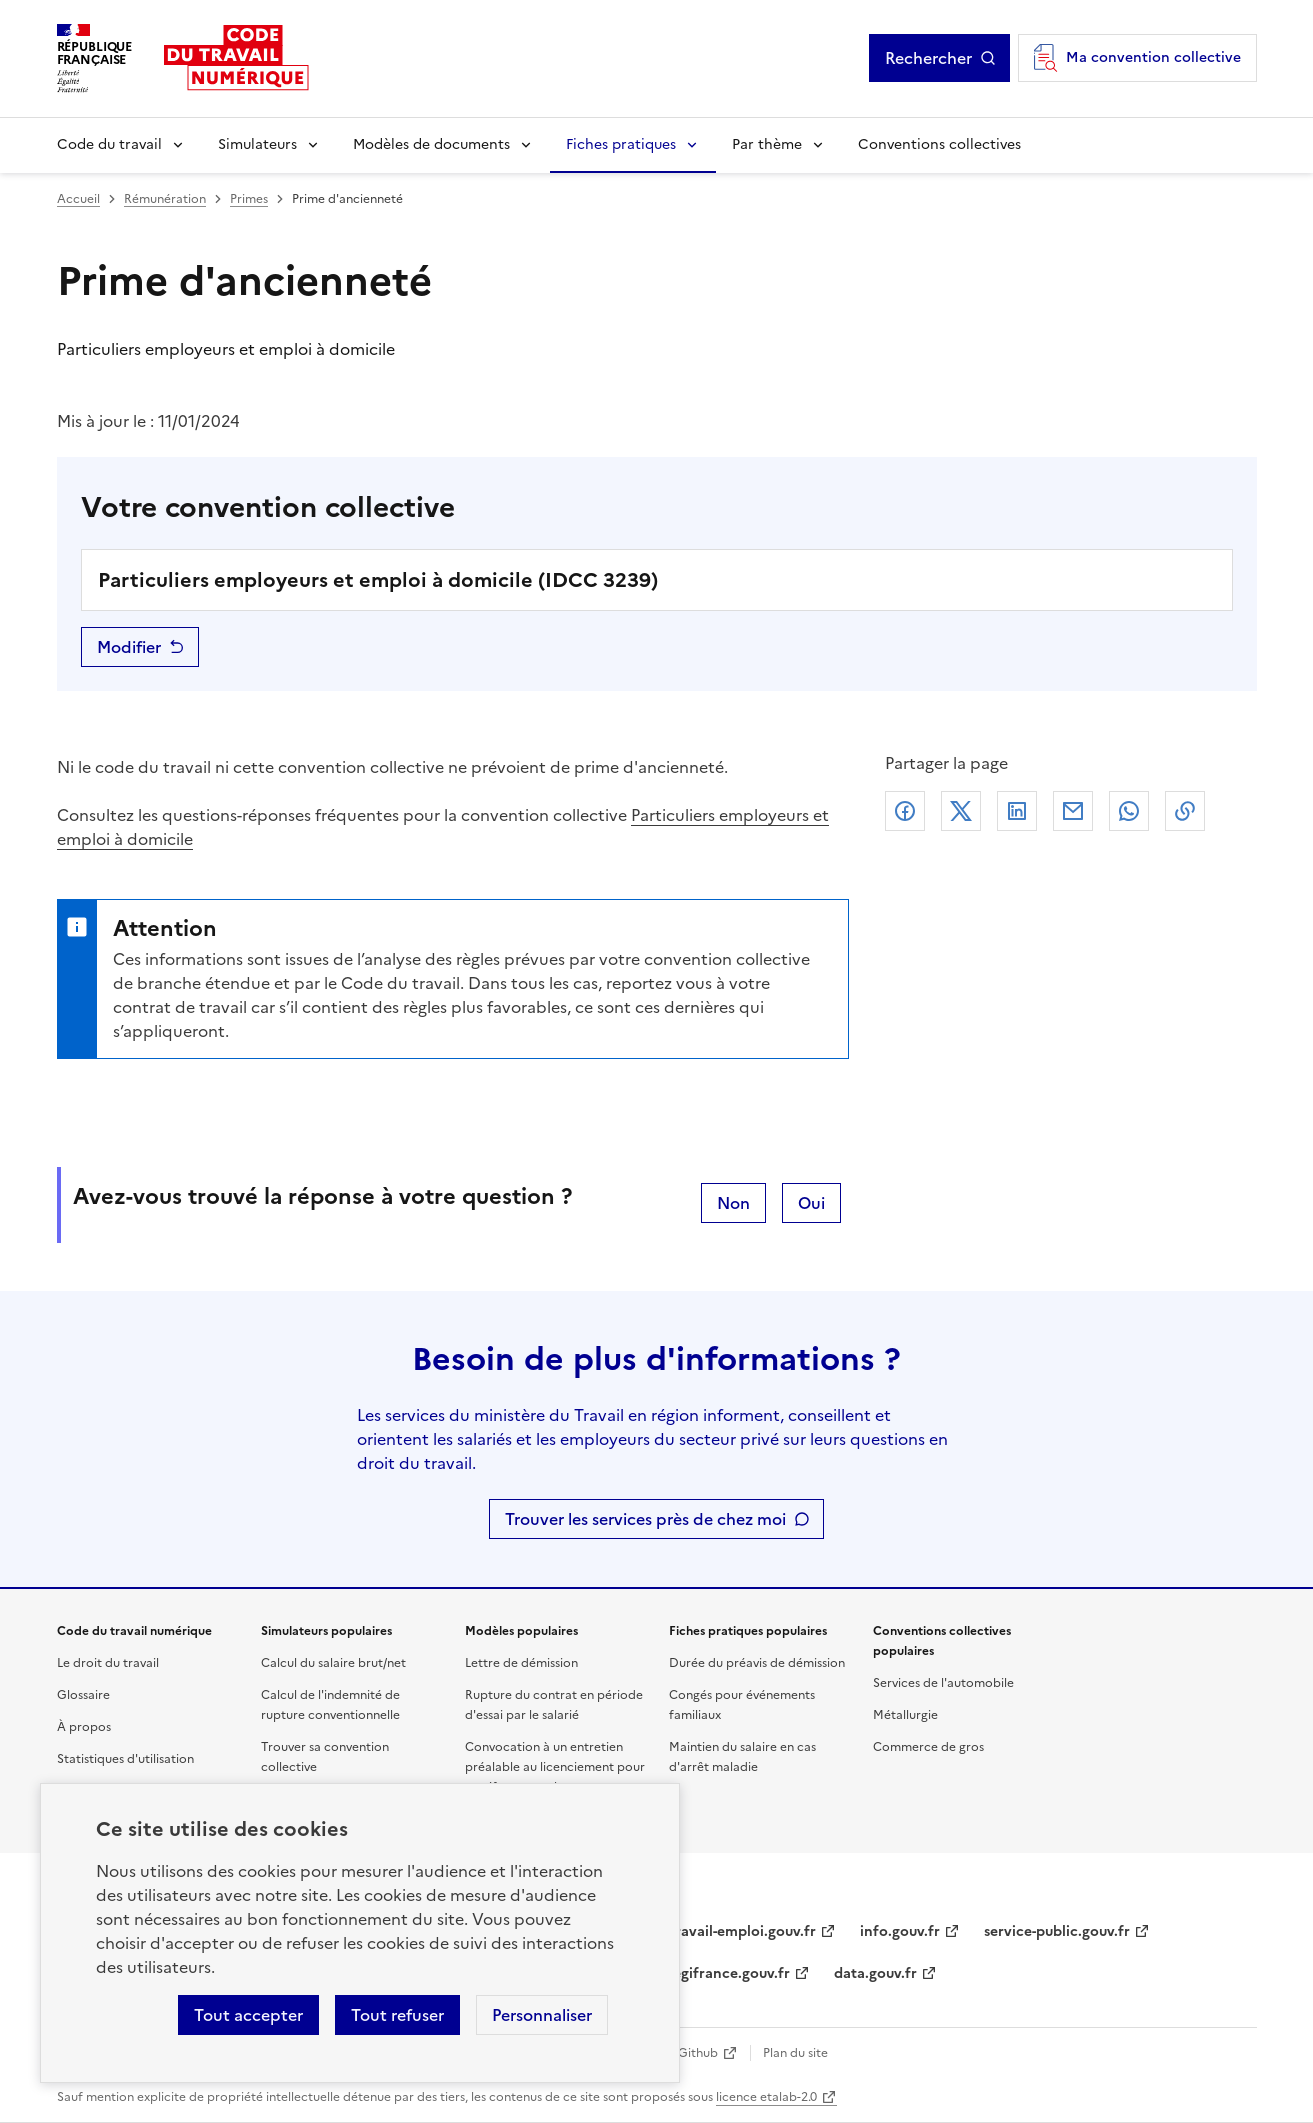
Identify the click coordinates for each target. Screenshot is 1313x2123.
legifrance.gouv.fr (729, 1973)
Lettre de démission (521, 1663)
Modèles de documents (431, 144)
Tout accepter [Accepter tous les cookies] (248, 2015)
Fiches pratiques (621, 144)
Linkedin (1017, 811)
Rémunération (165, 199)
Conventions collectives (939, 144)
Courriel (1073, 811)
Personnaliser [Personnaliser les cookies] (542, 2015)
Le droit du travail (108, 1663)
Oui (811, 1203)
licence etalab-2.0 (766, 2097)
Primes (249, 199)
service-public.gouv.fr (1057, 1931)
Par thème (767, 144)
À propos (84, 1727)
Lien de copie (1185, 811)
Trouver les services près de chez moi (645, 1519)
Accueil (78, 199)
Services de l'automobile (943, 1683)
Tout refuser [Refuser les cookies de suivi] (397, 2015)
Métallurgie (905, 1715)
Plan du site (795, 2053)
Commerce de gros (928, 1747)
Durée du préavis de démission (757, 1663)
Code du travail (109, 144)
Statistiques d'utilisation (125, 1759)
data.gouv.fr (875, 1973)
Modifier (129, 647)
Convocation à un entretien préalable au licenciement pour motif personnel (555, 1767)
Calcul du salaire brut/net (333, 1663)
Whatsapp (1129, 811)
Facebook (905, 811)
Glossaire (83, 1695)
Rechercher (928, 58)
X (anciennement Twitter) (961, 811)
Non (733, 1203)
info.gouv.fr (900, 1931)
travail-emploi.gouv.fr (742, 1931)
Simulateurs (257, 144)
